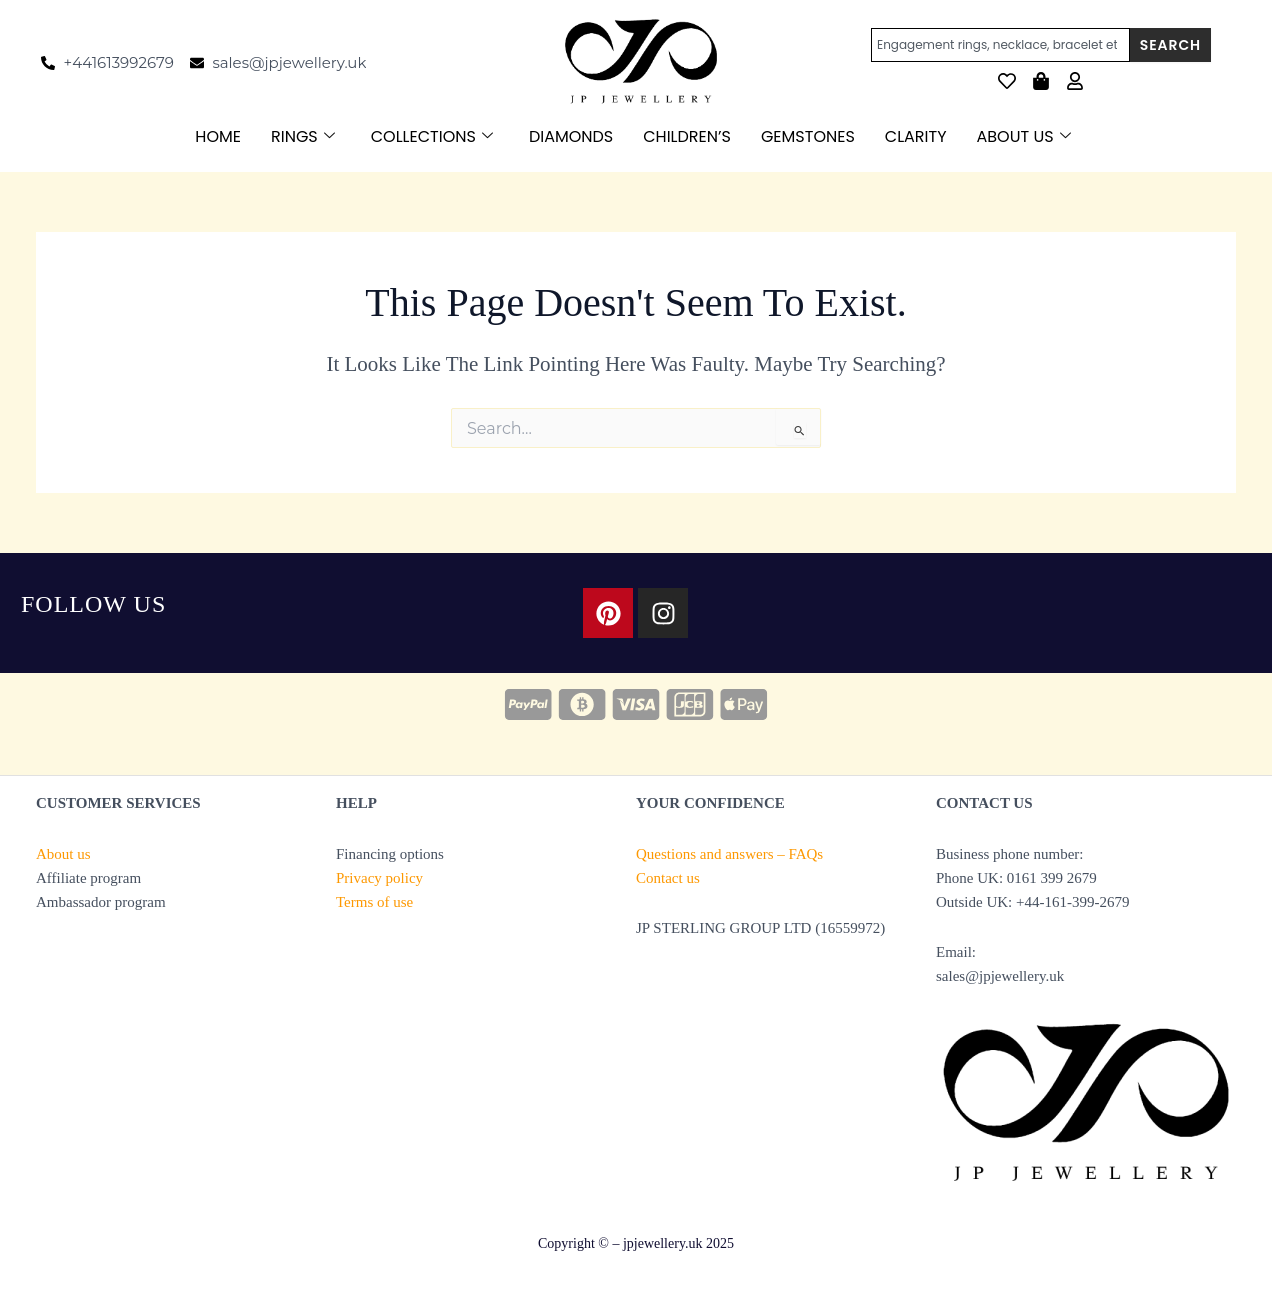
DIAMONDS (571, 136)
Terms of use (374, 902)
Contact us (668, 878)
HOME (218, 136)
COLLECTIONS (432, 136)
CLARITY (916, 136)
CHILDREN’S (687, 136)
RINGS (303, 136)
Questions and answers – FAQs (729, 854)
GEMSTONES (808, 136)
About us (63, 854)
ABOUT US (1024, 136)
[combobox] (1000, 45)
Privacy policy (379, 878)
